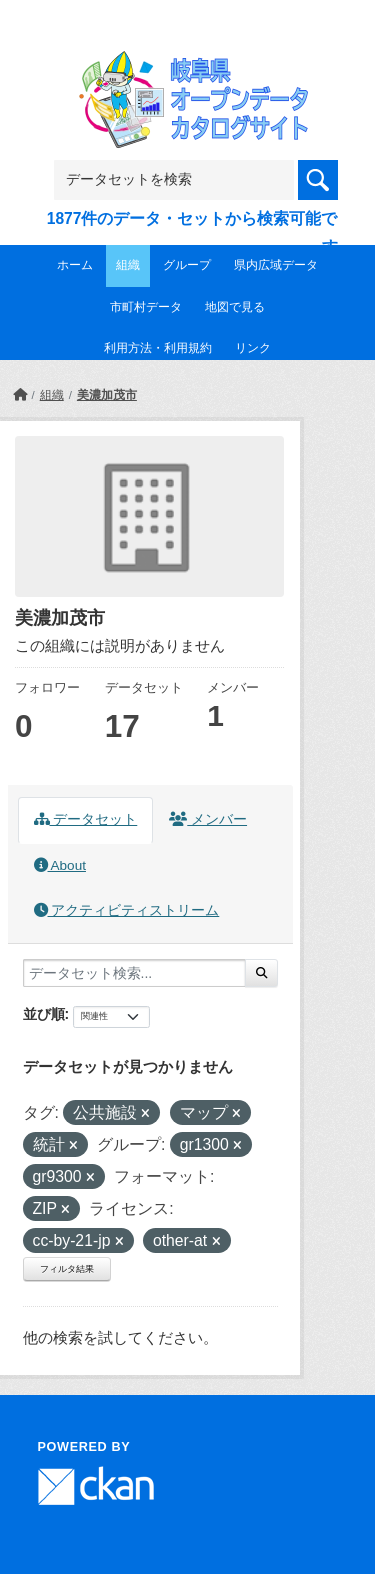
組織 (128, 265)
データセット (86, 819)
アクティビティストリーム (127, 910)
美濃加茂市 (107, 395)
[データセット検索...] (134, 973)
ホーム (75, 265)
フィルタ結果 (67, 1269)
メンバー (208, 819)
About (60, 865)
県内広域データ (276, 265)
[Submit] (261, 973)
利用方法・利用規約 (158, 348)
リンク (253, 348)
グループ (187, 265)
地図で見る (235, 307)
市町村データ (146, 307)
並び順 (44, 1014)
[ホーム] (20, 395)
